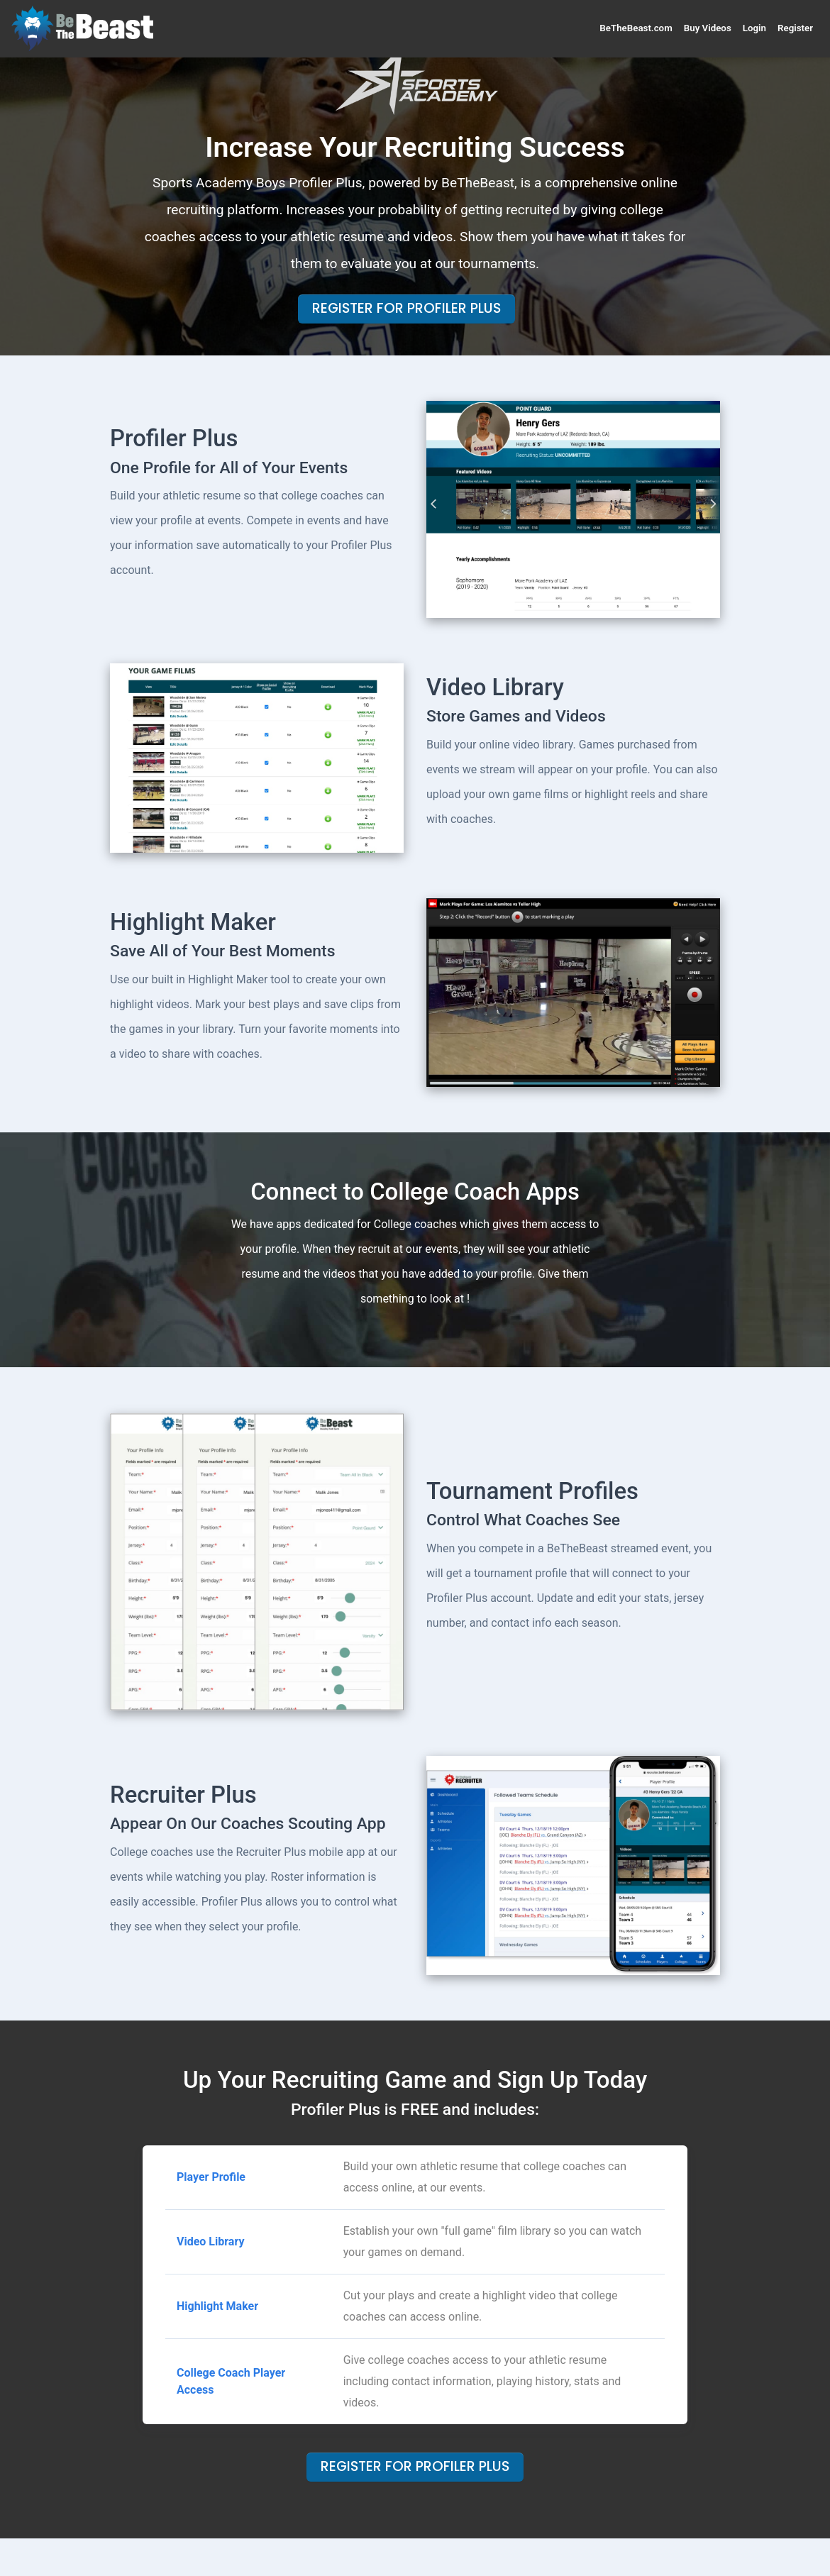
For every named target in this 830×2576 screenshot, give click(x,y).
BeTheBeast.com (635, 28)
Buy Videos (707, 28)
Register (795, 28)
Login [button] (754, 28)
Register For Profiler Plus (406, 308)
